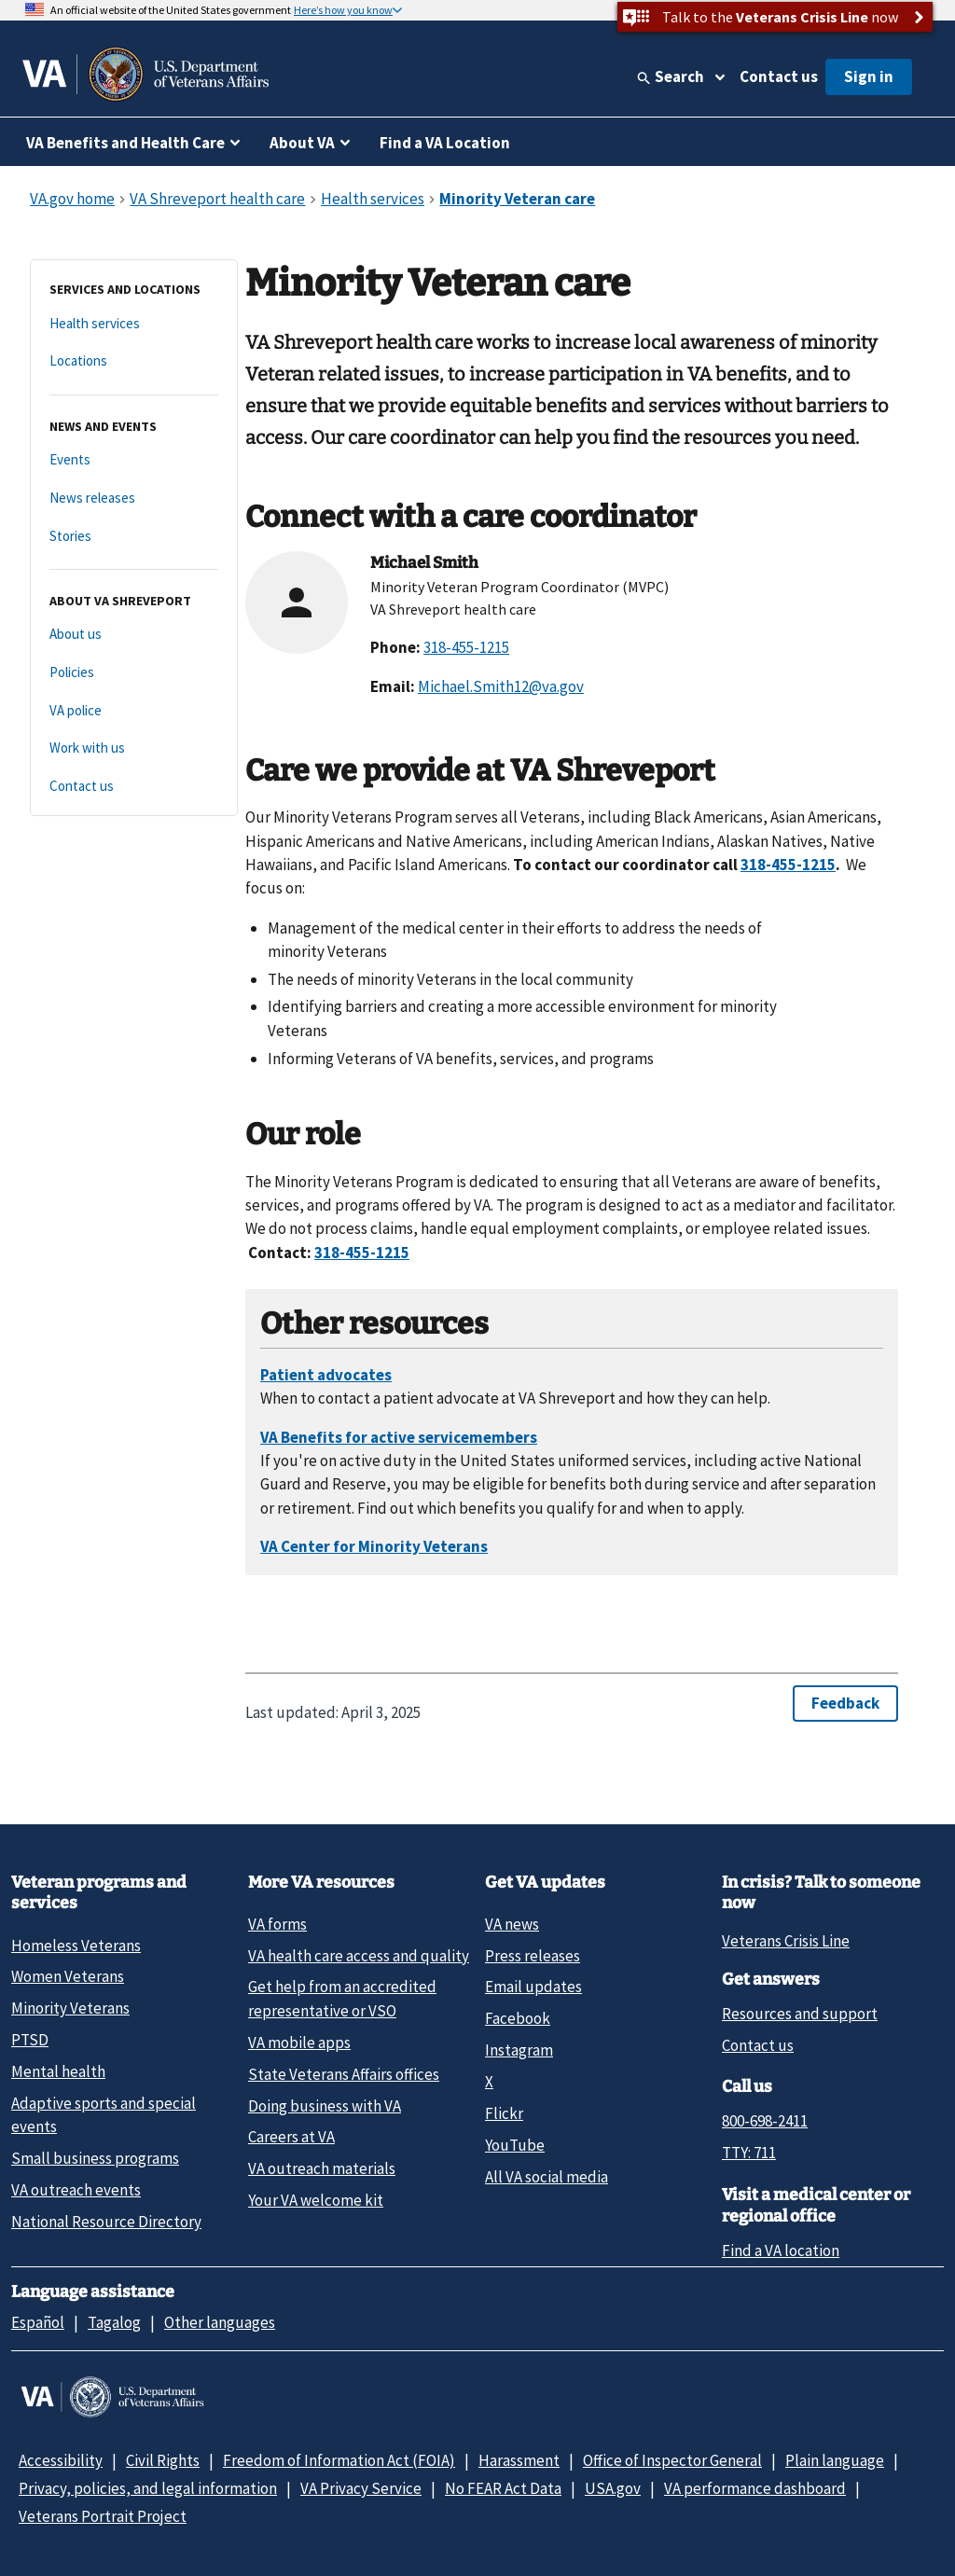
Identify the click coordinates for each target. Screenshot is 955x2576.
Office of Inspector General (672, 2460)
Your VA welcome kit (315, 2200)
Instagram (519, 2050)
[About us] (134, 635)
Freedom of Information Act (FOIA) (339, 2460)
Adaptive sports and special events (103, 2115)
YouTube (515, 2145)
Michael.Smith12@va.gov (501, 686)
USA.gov (613, 2488)
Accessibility (61, 2460)
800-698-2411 (765, 2121)
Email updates (533, 1986)
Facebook (517, 2018)
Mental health (58, 2071)
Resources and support (800, 2013)
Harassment (519, 2460)
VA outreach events (76, 2190)
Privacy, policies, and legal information (148, 2488)
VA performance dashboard (755, 2488)
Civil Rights (163, 2460)
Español (37, 2322)
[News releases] (134, 498)
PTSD (29, 2039)
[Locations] (134, 361)
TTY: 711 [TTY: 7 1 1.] (749, 2152)
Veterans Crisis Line (786, 1941)
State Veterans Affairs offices (343, 2074)
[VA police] (134, 711)
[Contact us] (134, 787)
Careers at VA (291, 2136)
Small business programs (95, 2158)
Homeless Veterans (76, 1945)
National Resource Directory (106, 2221)
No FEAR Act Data (503, 2488)
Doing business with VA (324, 2106)
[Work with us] (134, 748)
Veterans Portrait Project (103, 2516)
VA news (512, 1924)
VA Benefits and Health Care (125, 142)
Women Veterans (67, 1976)
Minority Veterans (70, 2008)
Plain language (834, 2460)
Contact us (779, 76)
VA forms (277, 1924)
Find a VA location (780, 2250)
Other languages (219, 2322)
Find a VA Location (445, 142)
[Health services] (134, 324)
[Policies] (134, 673)
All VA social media (546, 2177)
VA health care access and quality (358, 1956)
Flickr (504, 2113)
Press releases (532, 1956)
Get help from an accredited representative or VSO (342, 1998)
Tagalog (114, 2322)
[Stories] (134, 537)
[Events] (134, 460)
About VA (302, 142)
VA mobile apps (299, 2042)
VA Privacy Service (361, 2488)
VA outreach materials (321, 2168)
